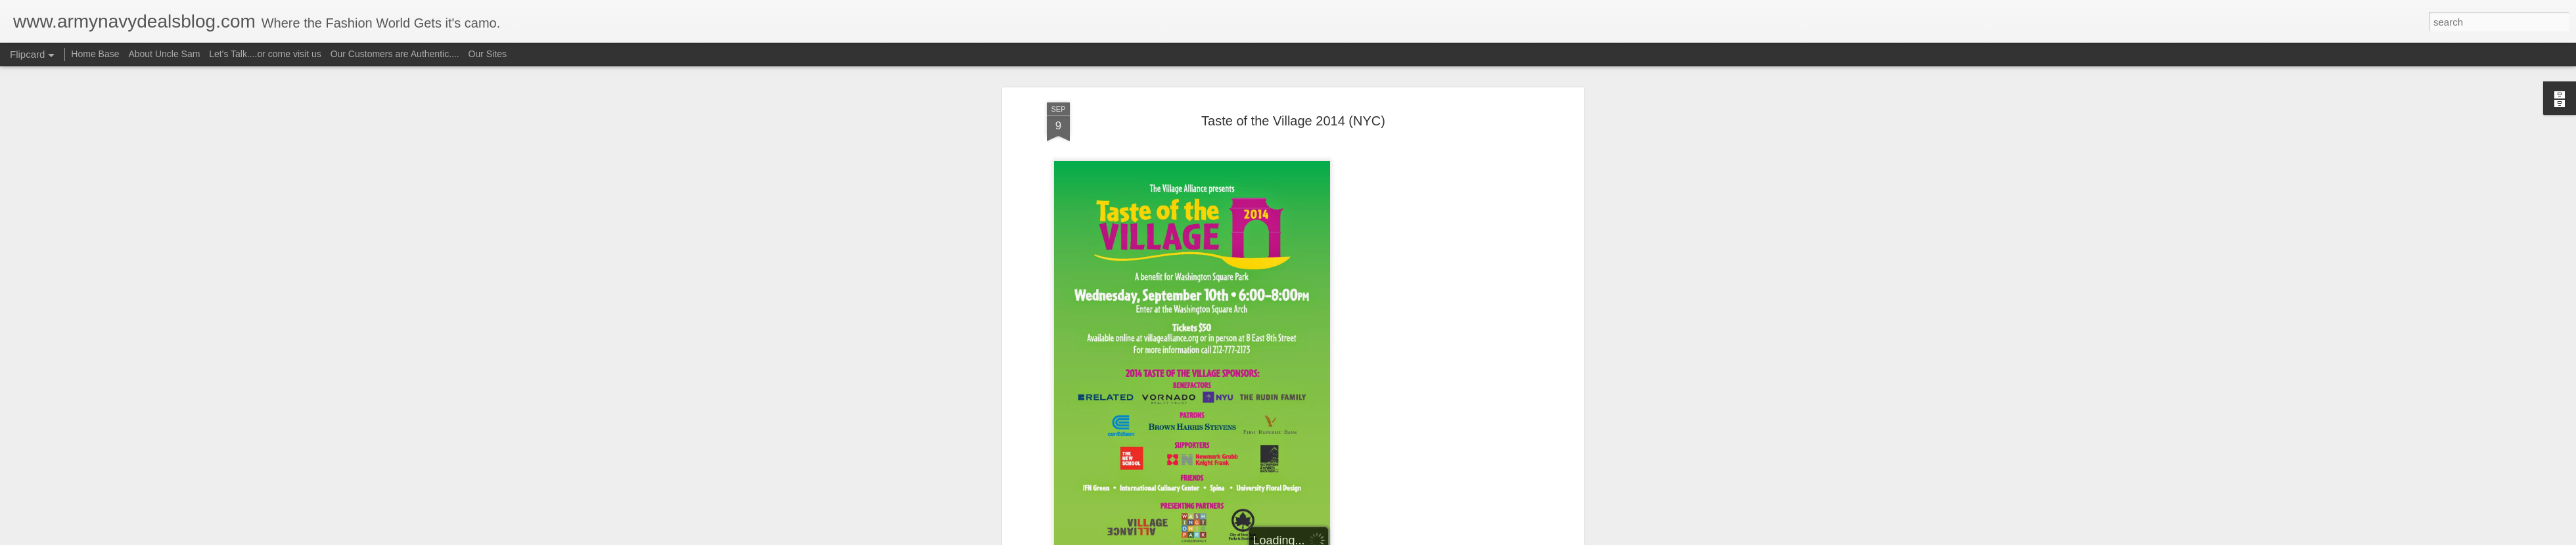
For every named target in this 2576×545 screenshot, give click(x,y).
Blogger (1329, 538)
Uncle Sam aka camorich (1358, 238)
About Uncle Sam (164, 54)
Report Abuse (1368, 538)
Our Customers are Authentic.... (395, 54)
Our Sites (488, 54)
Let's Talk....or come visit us (265, 54)
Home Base (95, 54)
